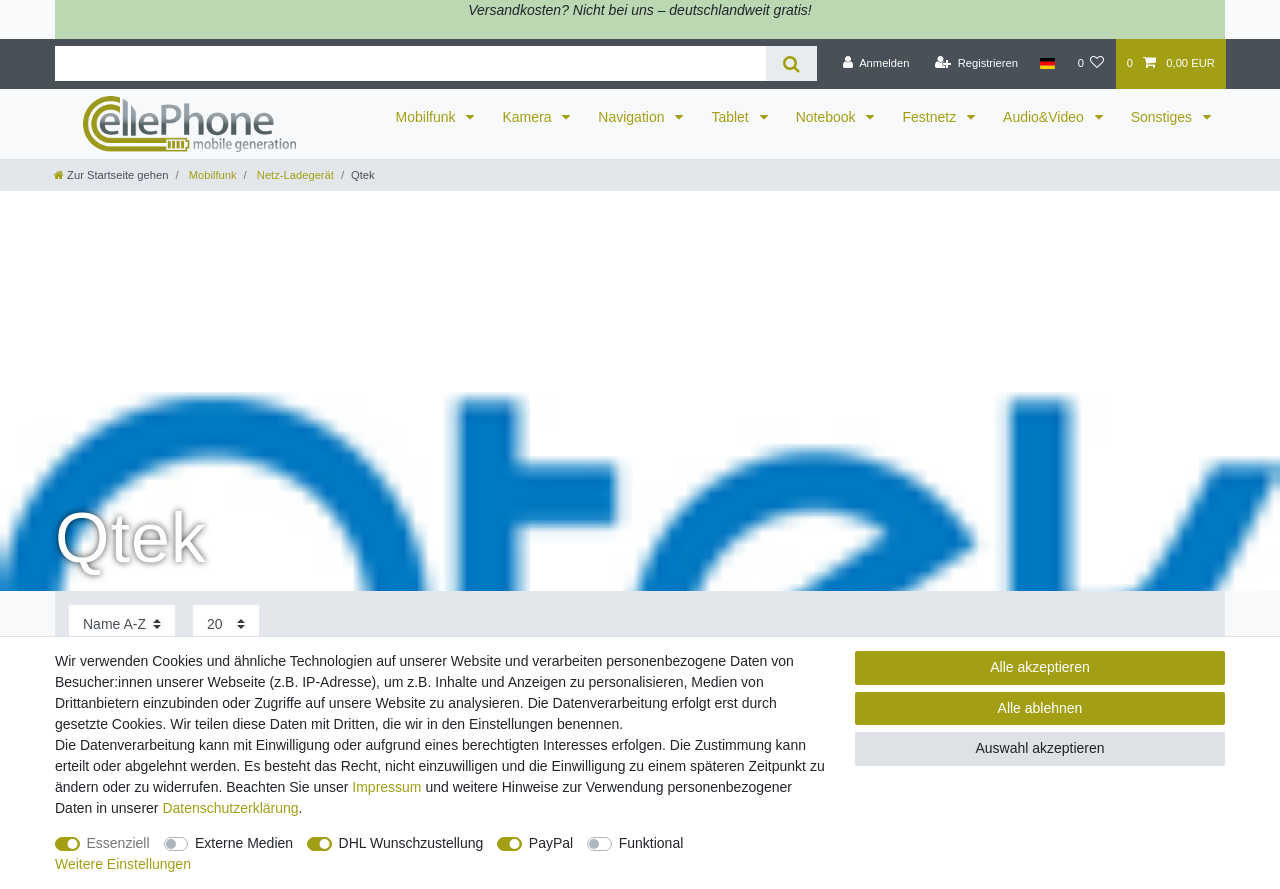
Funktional (651, 843)
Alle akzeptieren (1040, 667)
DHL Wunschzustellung (411, 843)
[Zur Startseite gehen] (111, 175)
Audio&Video (1045, 117)
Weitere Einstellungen (123, 864)
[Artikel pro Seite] (226, 624)
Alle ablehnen (1040, 708)
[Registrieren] (976, 64)
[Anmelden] (876, 64)
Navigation (633, 117)
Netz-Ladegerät (294, 175)
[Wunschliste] (1090, 64)
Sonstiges (1163, 117)
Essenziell (118, 843)
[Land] (1047, 64)
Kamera (528, 117)
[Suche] (791, 63)
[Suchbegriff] (410, 63)
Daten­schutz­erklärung (230, 808)
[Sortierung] (122, 624)
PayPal (551, 843)
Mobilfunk (428, 117)
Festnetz (931, 117)
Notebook (828, 117)
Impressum (386, 787)
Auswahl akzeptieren (1039, 748)
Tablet (731, 117)
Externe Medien (244, 843)
